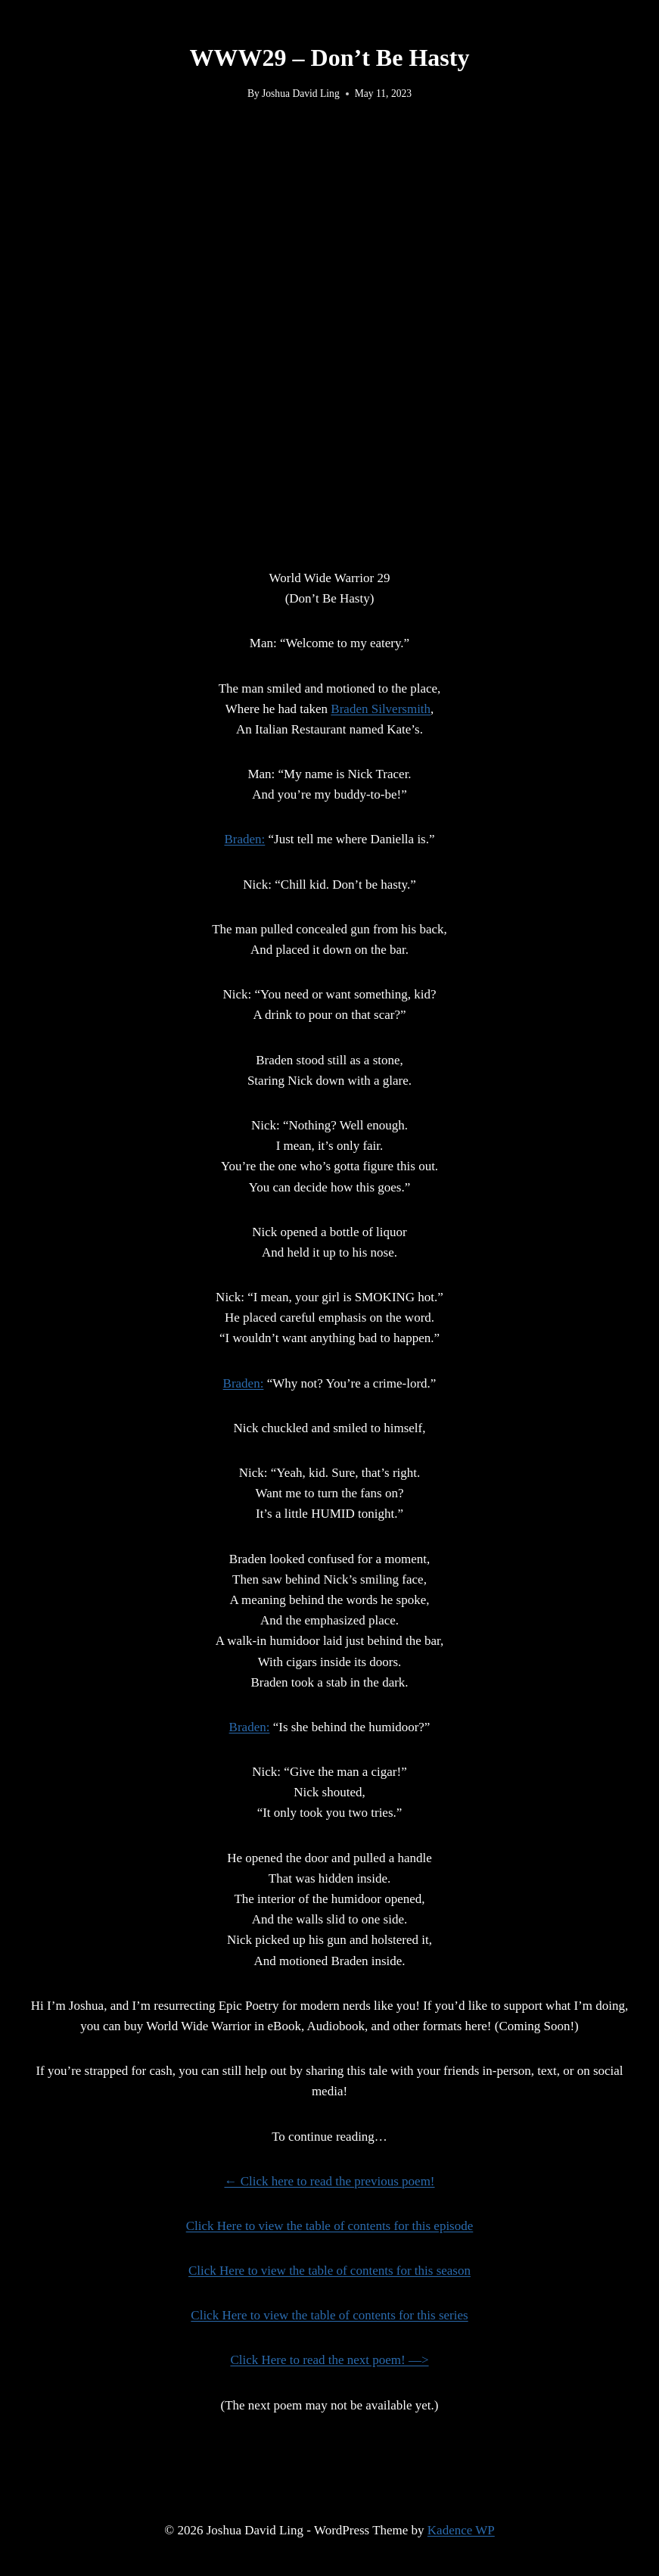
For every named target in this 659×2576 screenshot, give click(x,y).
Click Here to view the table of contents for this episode (330, 2226)
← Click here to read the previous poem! (329, 2181)
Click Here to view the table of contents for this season (329, 2270)
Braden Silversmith (381, 709)
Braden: (244, 839)
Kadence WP (461, 2530)
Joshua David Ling (301, 93)
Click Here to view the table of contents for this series (329, 2315)
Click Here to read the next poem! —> (329, 2360)
